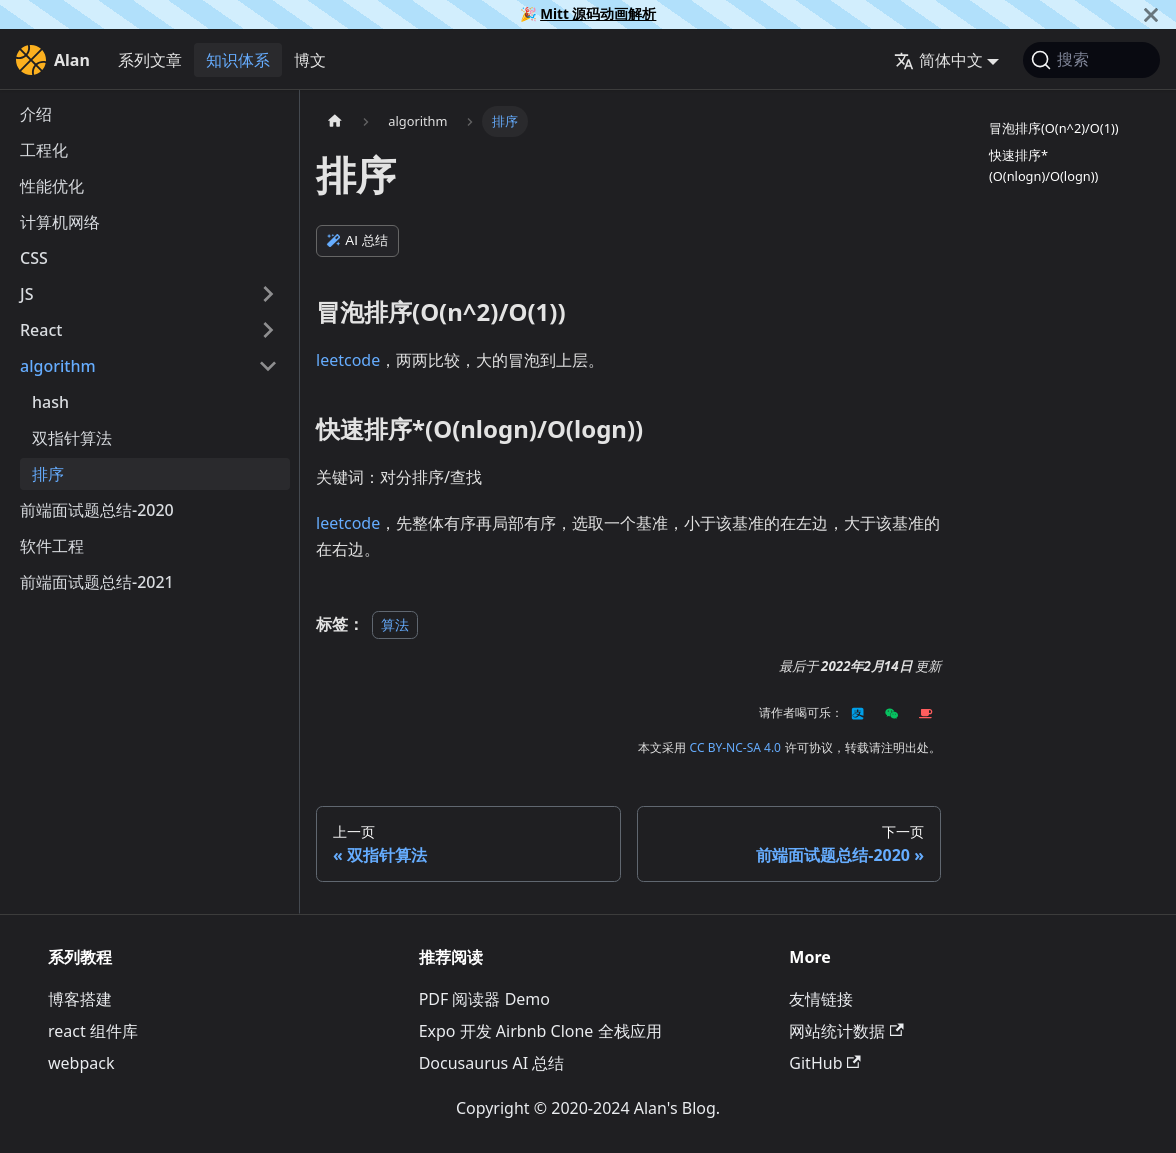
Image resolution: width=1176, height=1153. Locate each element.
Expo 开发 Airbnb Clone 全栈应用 (540, 1031)
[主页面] (335, 121)
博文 (310, 60)
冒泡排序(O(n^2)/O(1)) (1054, 128)
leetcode (348, 360)
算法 (395, 624)
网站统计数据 (846, 1031)
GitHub (824, 1063)
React (41, 330)
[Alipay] (858, 713)
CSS (34, 258)
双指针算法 (72, 438)
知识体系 (238, 60)
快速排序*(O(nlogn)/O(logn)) (1043, 165)
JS (26, 294)
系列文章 (150, 60)
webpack (81, 1063)
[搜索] (1091, 60)
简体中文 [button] (938, 60)
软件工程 (52, 546)
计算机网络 (60, 222)
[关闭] (1151, 14)
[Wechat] (892, 713)
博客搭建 (80, 999)
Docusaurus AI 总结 (492, 1063)
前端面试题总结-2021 (97, 582)
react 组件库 (93, 1031)
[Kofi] (926, 713)
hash (50, 402)
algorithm (58, 366)
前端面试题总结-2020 (97, 510)
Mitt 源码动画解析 (598, 13)
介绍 (36, 114)
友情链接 (821, 999)
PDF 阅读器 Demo (484, 999)
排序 (48, 474)
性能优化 (52, 186)
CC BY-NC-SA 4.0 (735, 747)
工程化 (44, 150)
